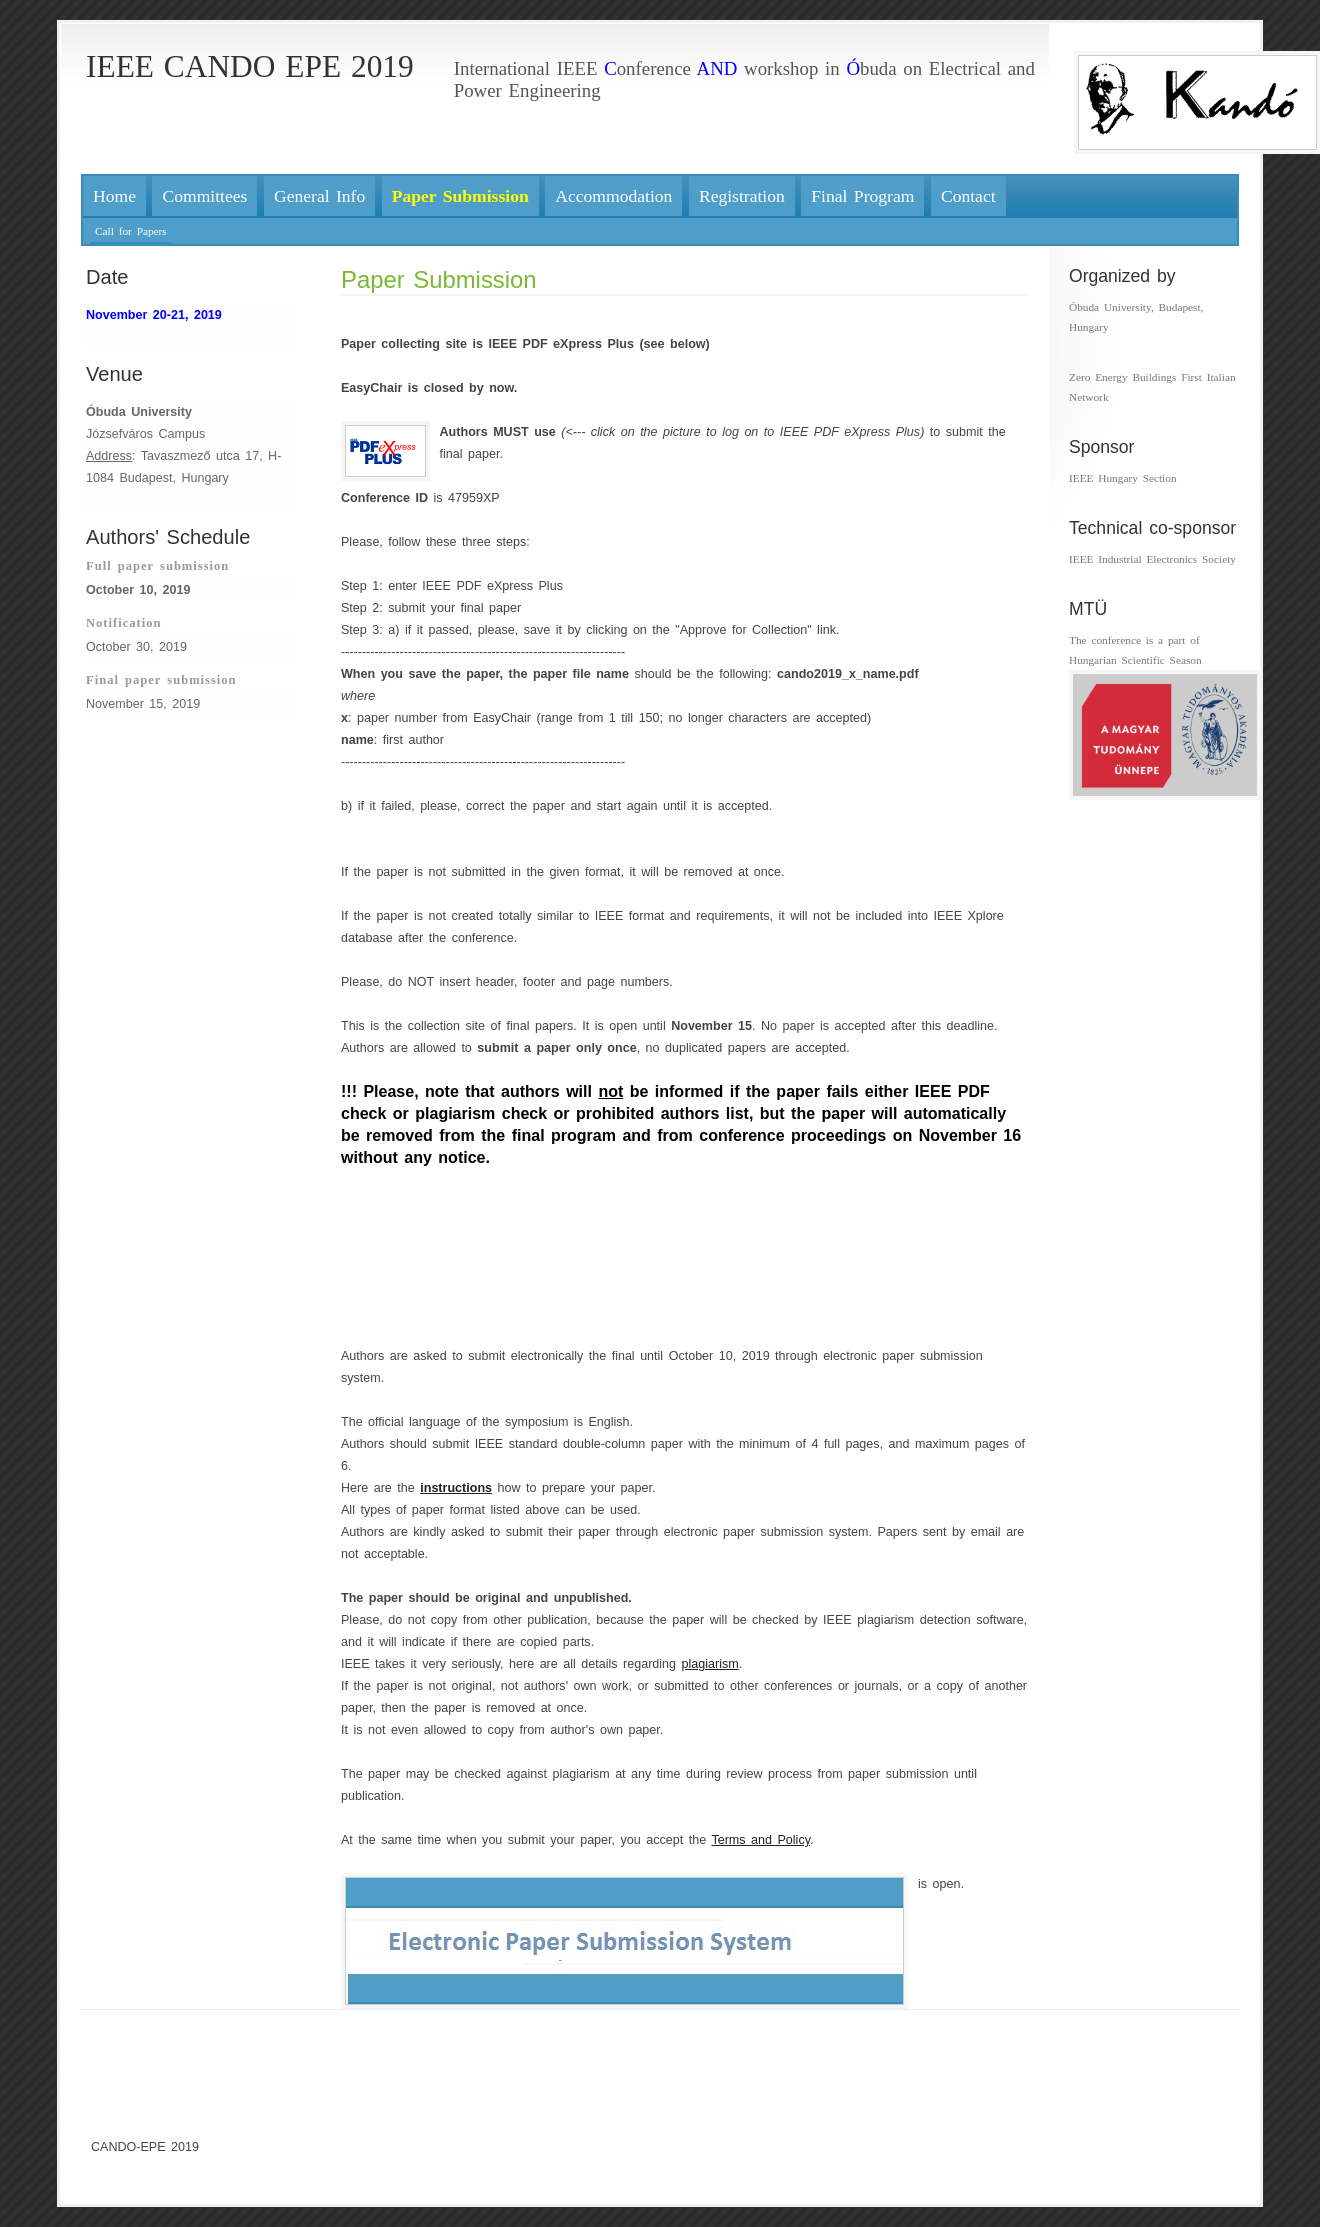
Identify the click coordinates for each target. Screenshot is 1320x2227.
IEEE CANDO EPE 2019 (250, 66)
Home (114, 196)
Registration (742, 196)
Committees (204, 196)
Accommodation (613, 196)
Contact (968, 196)
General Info (319, 196)
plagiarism (710, 1664)
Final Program (862, 196)
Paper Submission (439, 279)
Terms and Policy (760, 1840)
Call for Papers (131, 231)
